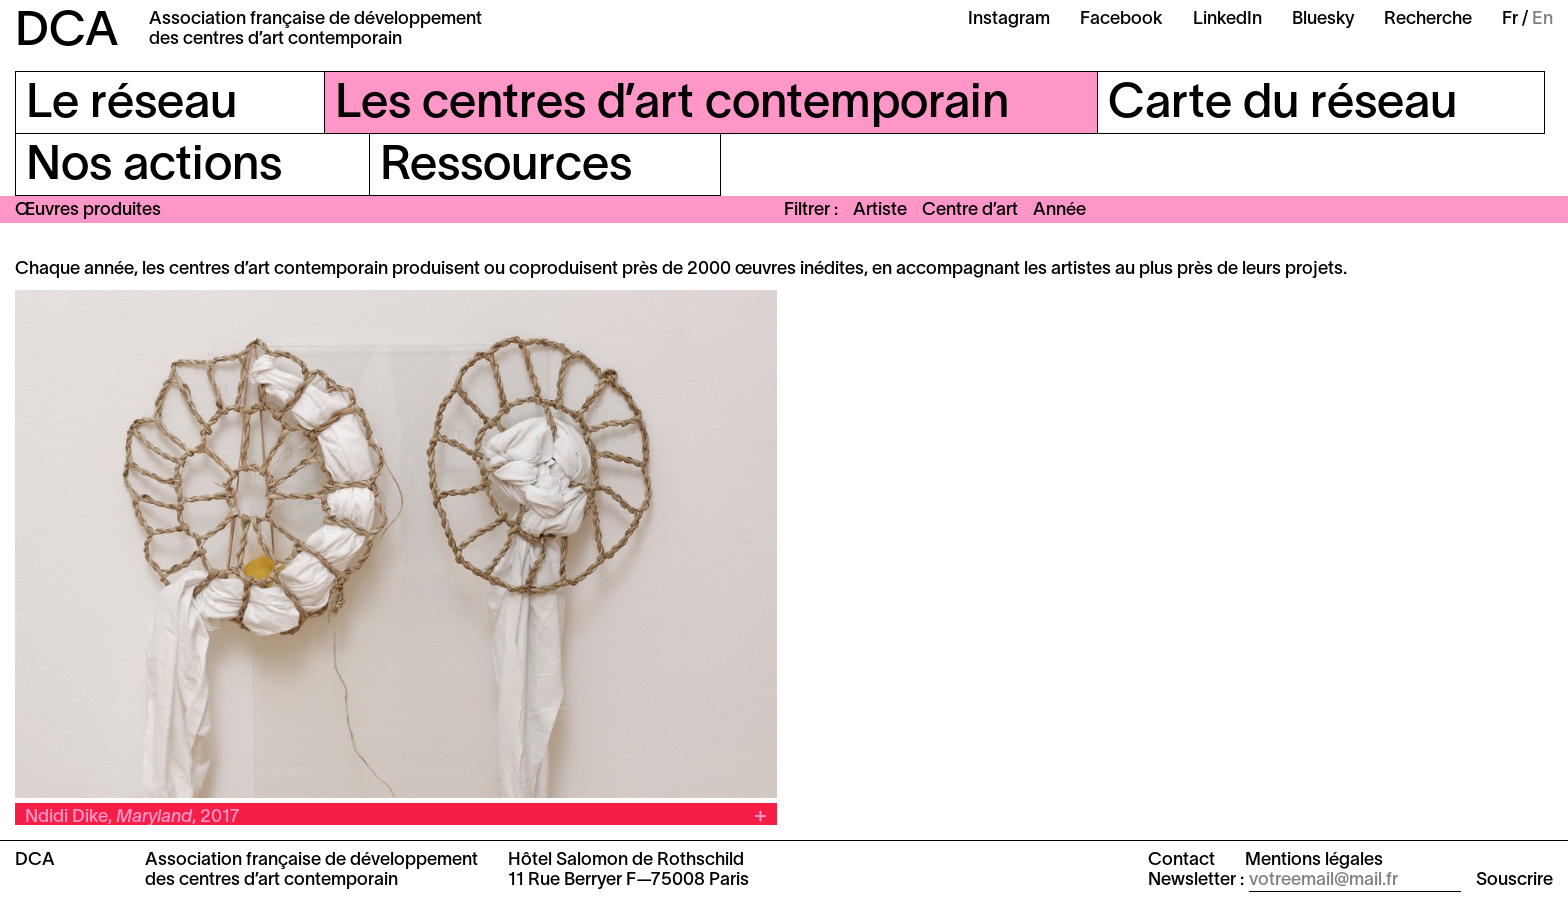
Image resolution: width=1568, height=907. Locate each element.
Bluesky (1323, 19)
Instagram (1009, 19)
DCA (67, 33)
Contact (1181, 860)
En (1542, 19)
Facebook (1121, 19)
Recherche (1428, 19)
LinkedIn (1227, 19)
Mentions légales (1314, 860)
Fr (1510, 19)
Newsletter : (1196, 880)
